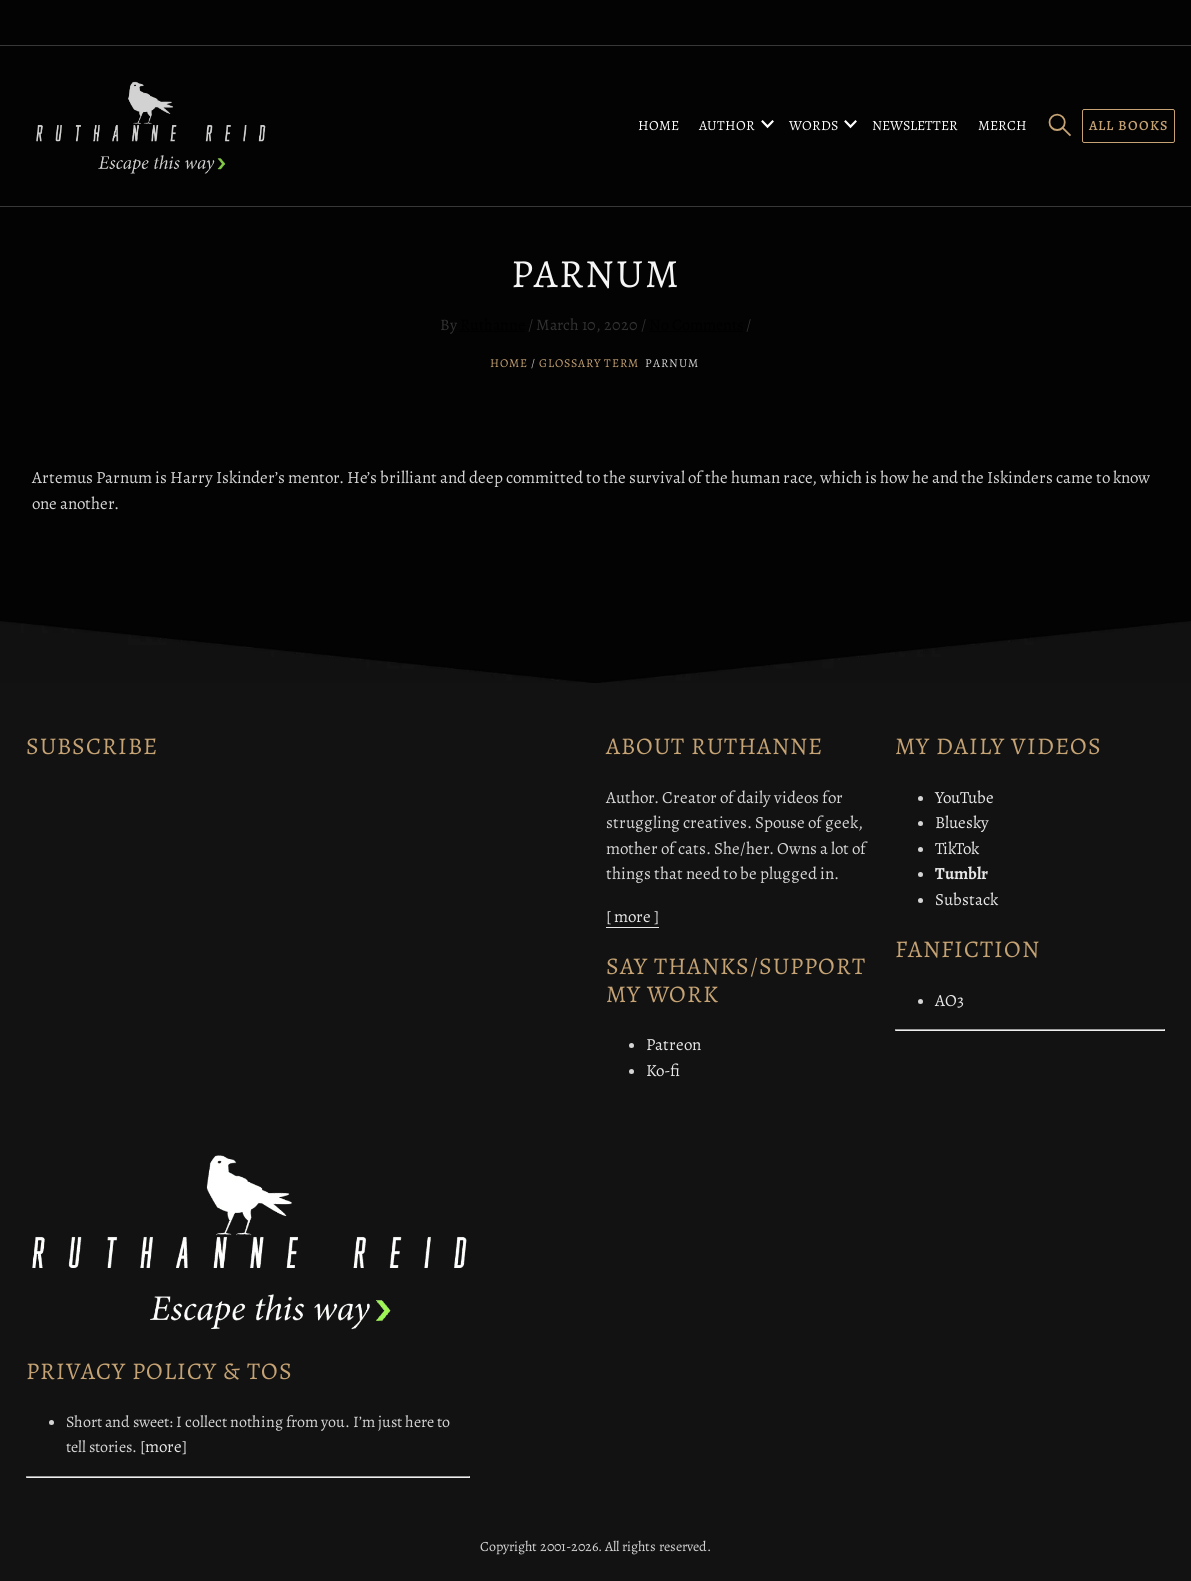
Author (727, 125)
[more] (163, 1446)
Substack (966, 899)
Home (658, 125)
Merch (1002, 125)
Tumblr (961, 873)
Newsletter (915, 125)
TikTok (957, 848)
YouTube (964, 797)
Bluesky (962, 822)
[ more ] (632, 916)
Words (813, 125)
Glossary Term (589, 363)
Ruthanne (492, 325)
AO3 (949, 1000)
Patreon (673, 1044)
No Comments (696, 325)
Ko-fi (663, 1070)
